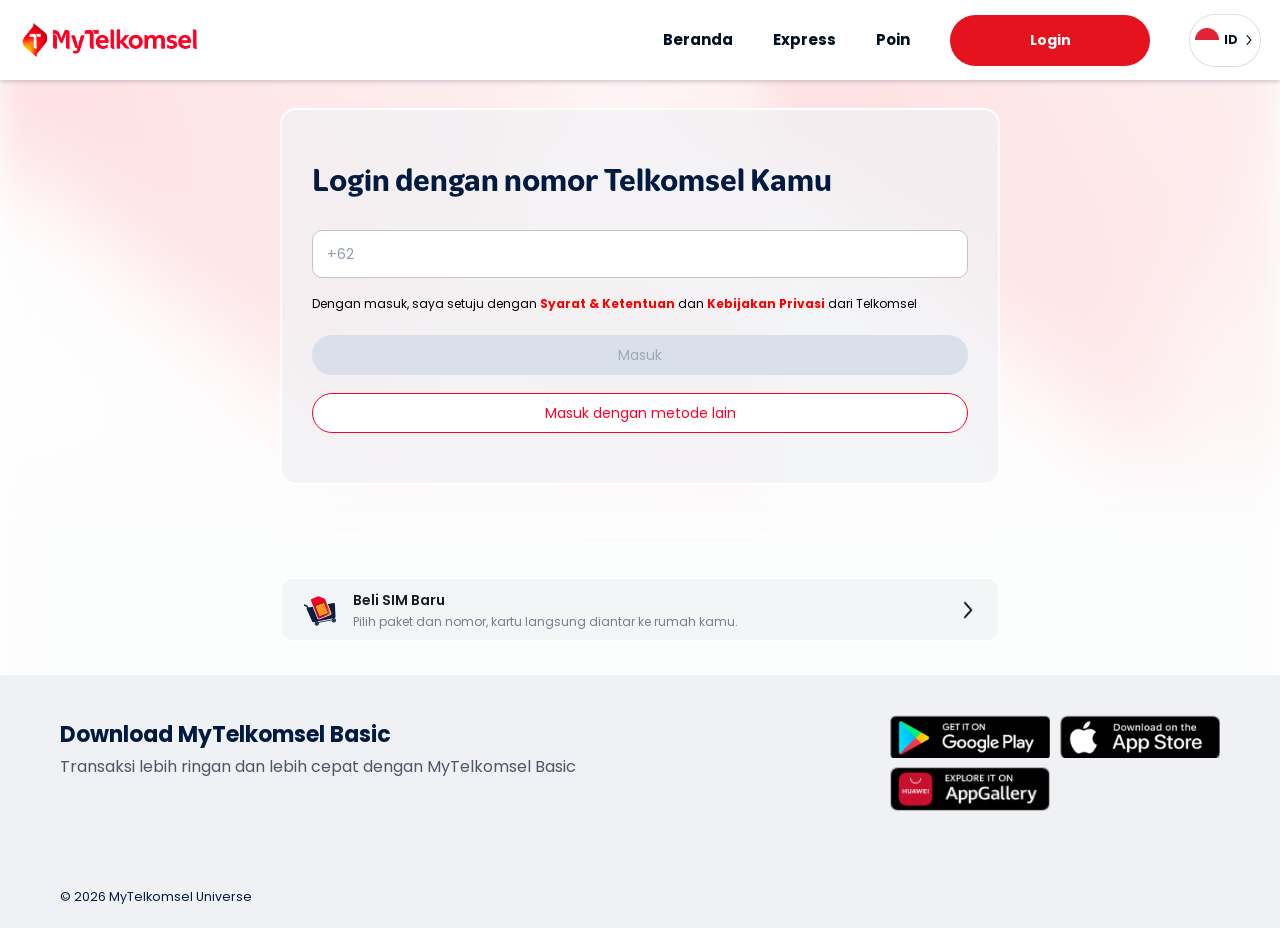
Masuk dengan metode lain (640, 413)
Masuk (640, 355)
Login (1050, 40)
